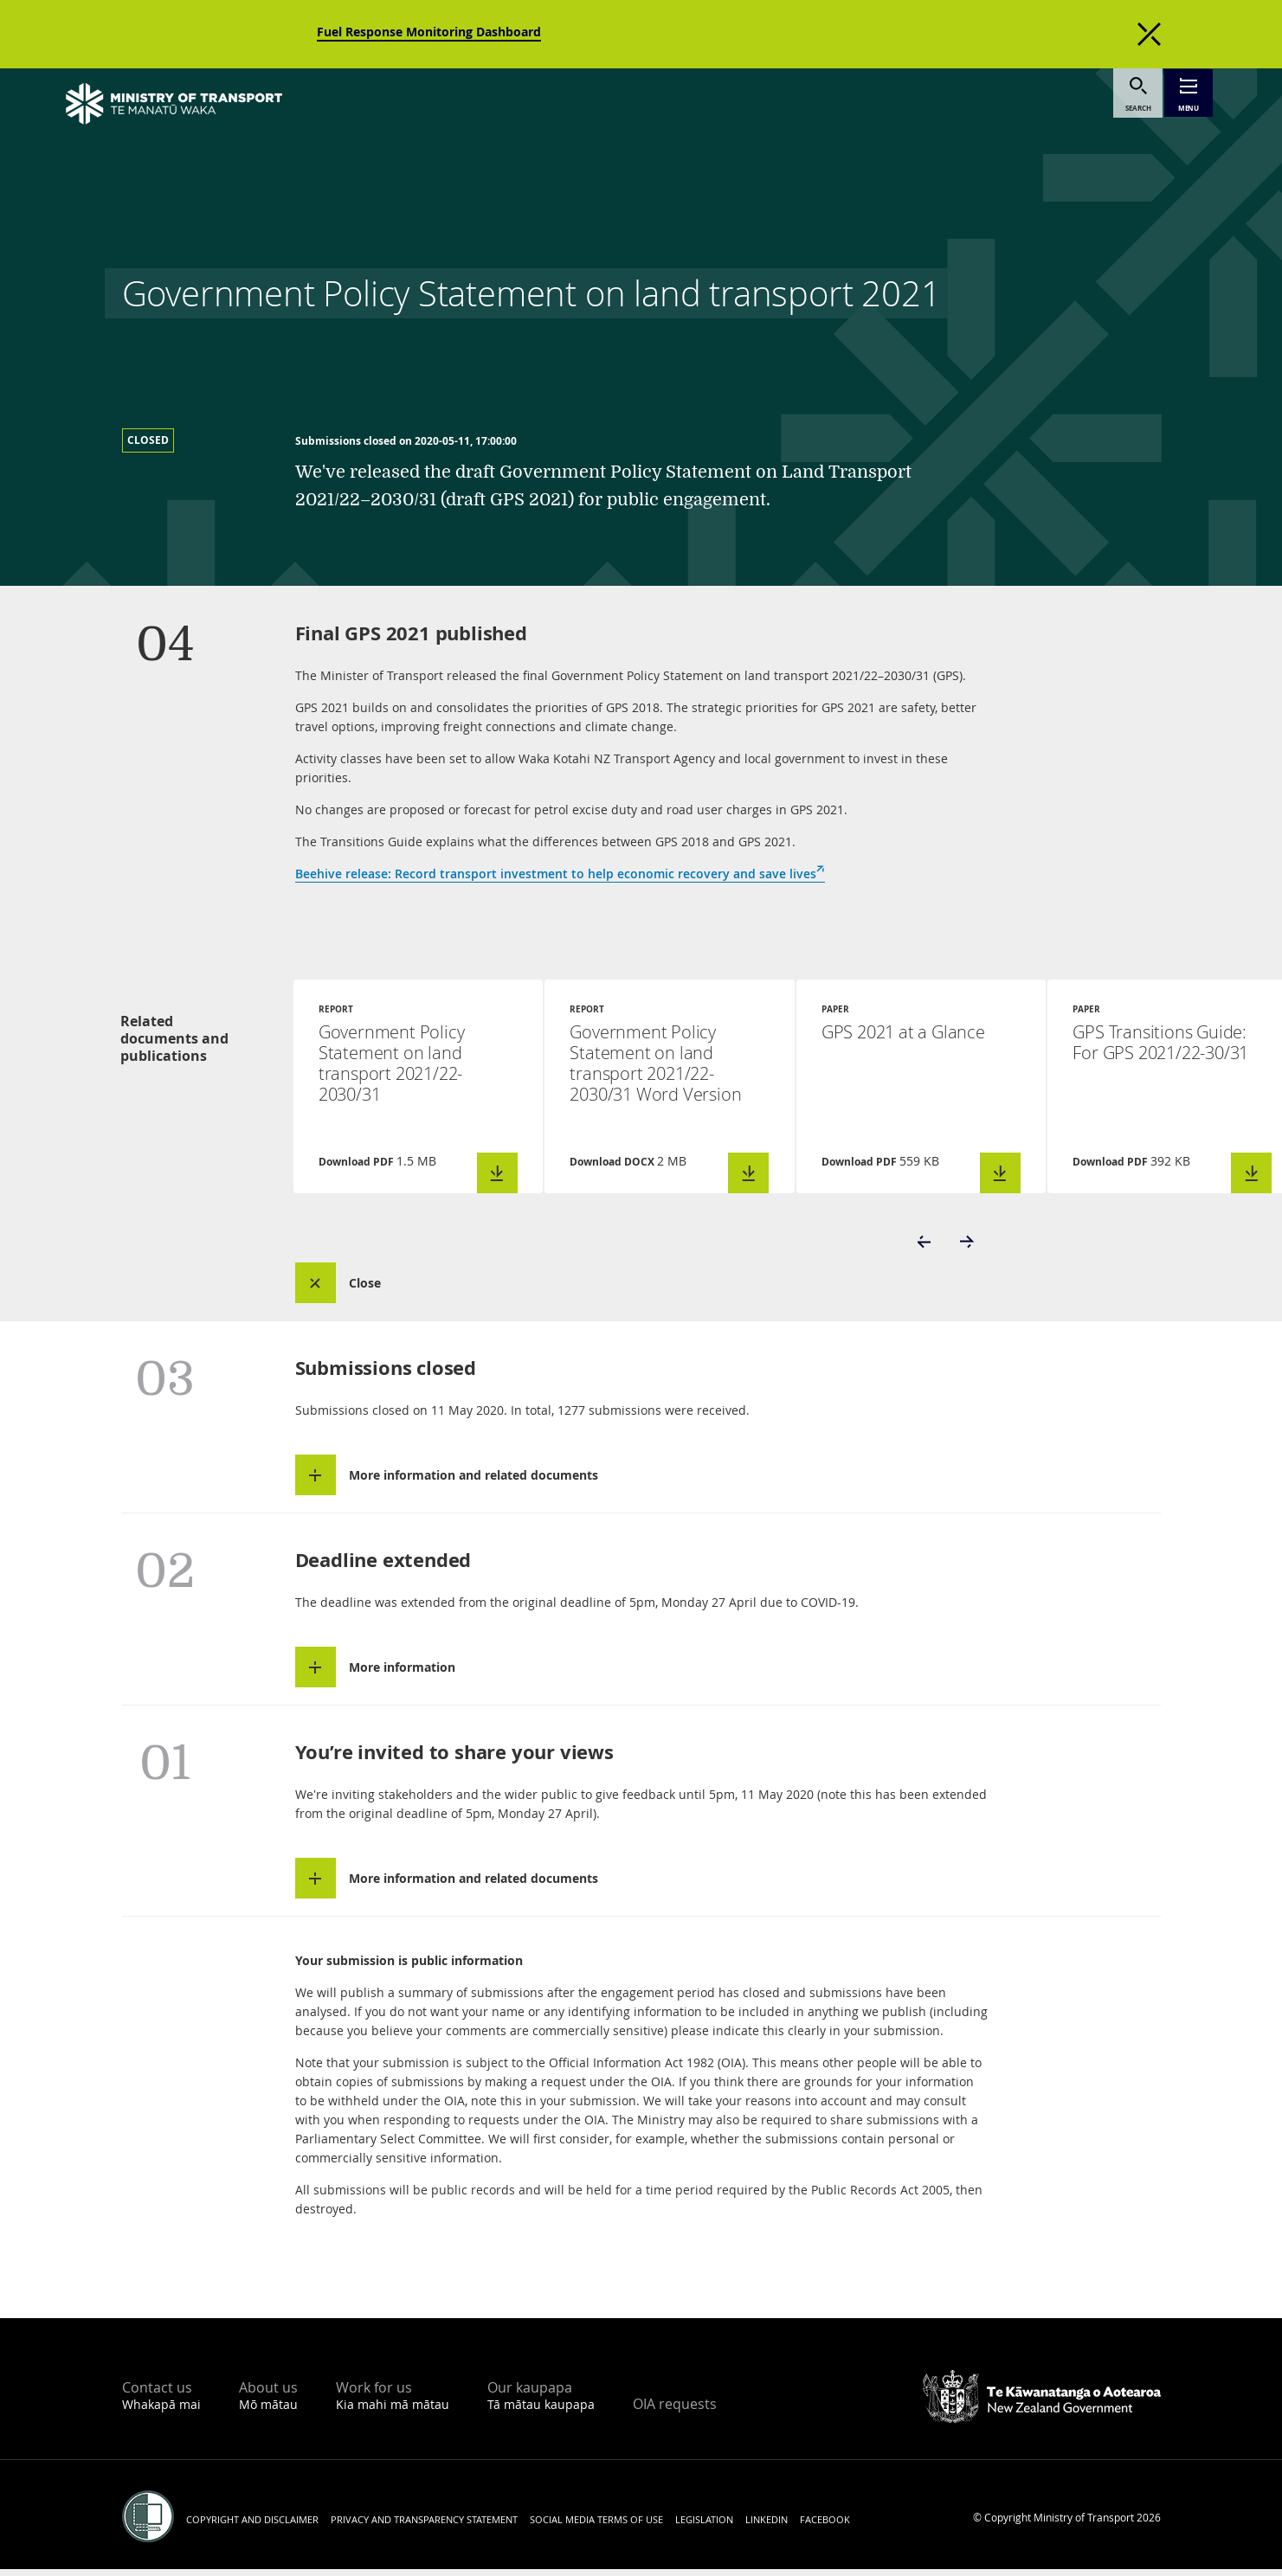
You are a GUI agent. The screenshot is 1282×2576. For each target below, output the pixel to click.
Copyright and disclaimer (252, 2526)
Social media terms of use (596, 2526)
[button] (925, 1246)
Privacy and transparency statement (424, 2526)
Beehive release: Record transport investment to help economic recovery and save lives (560, 874)
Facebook (825, 2526)
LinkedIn (766, 2526)
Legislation (704, 2526)
